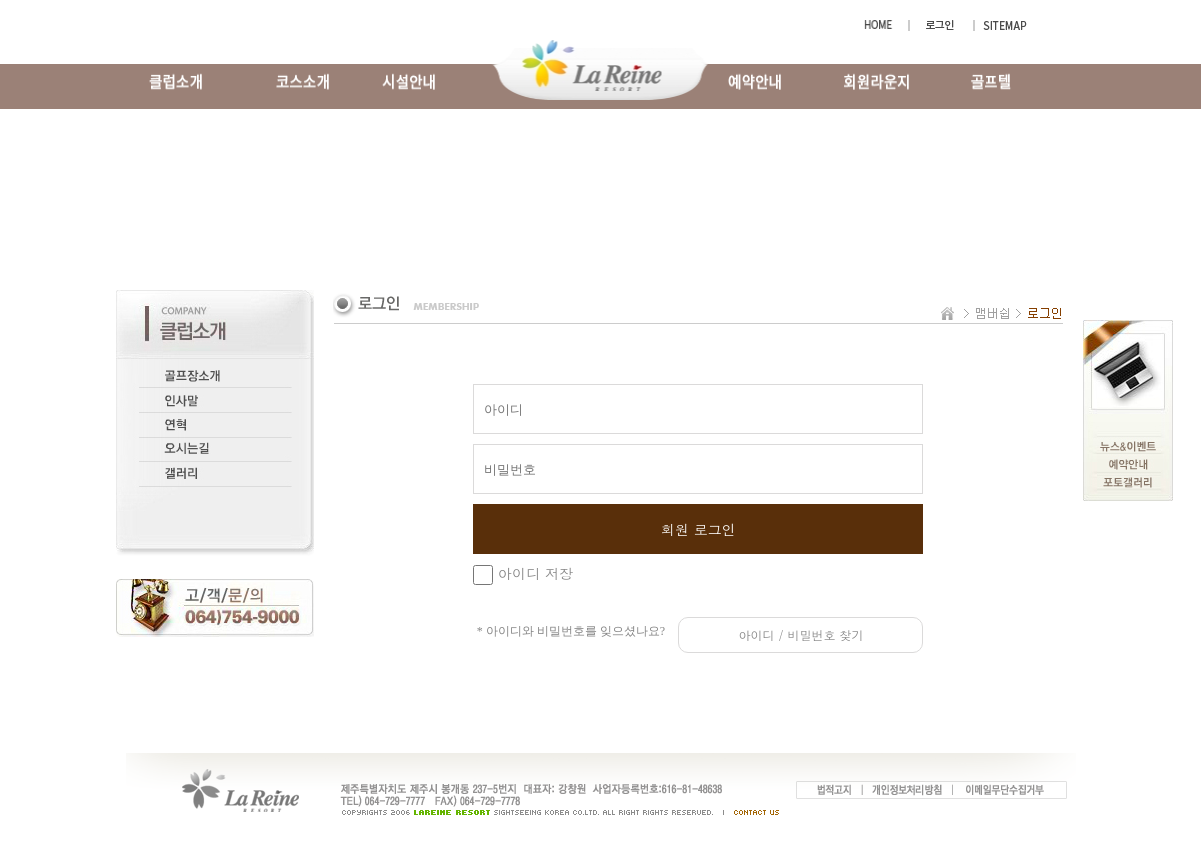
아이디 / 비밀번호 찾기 (800, 634)
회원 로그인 (698, 529)
